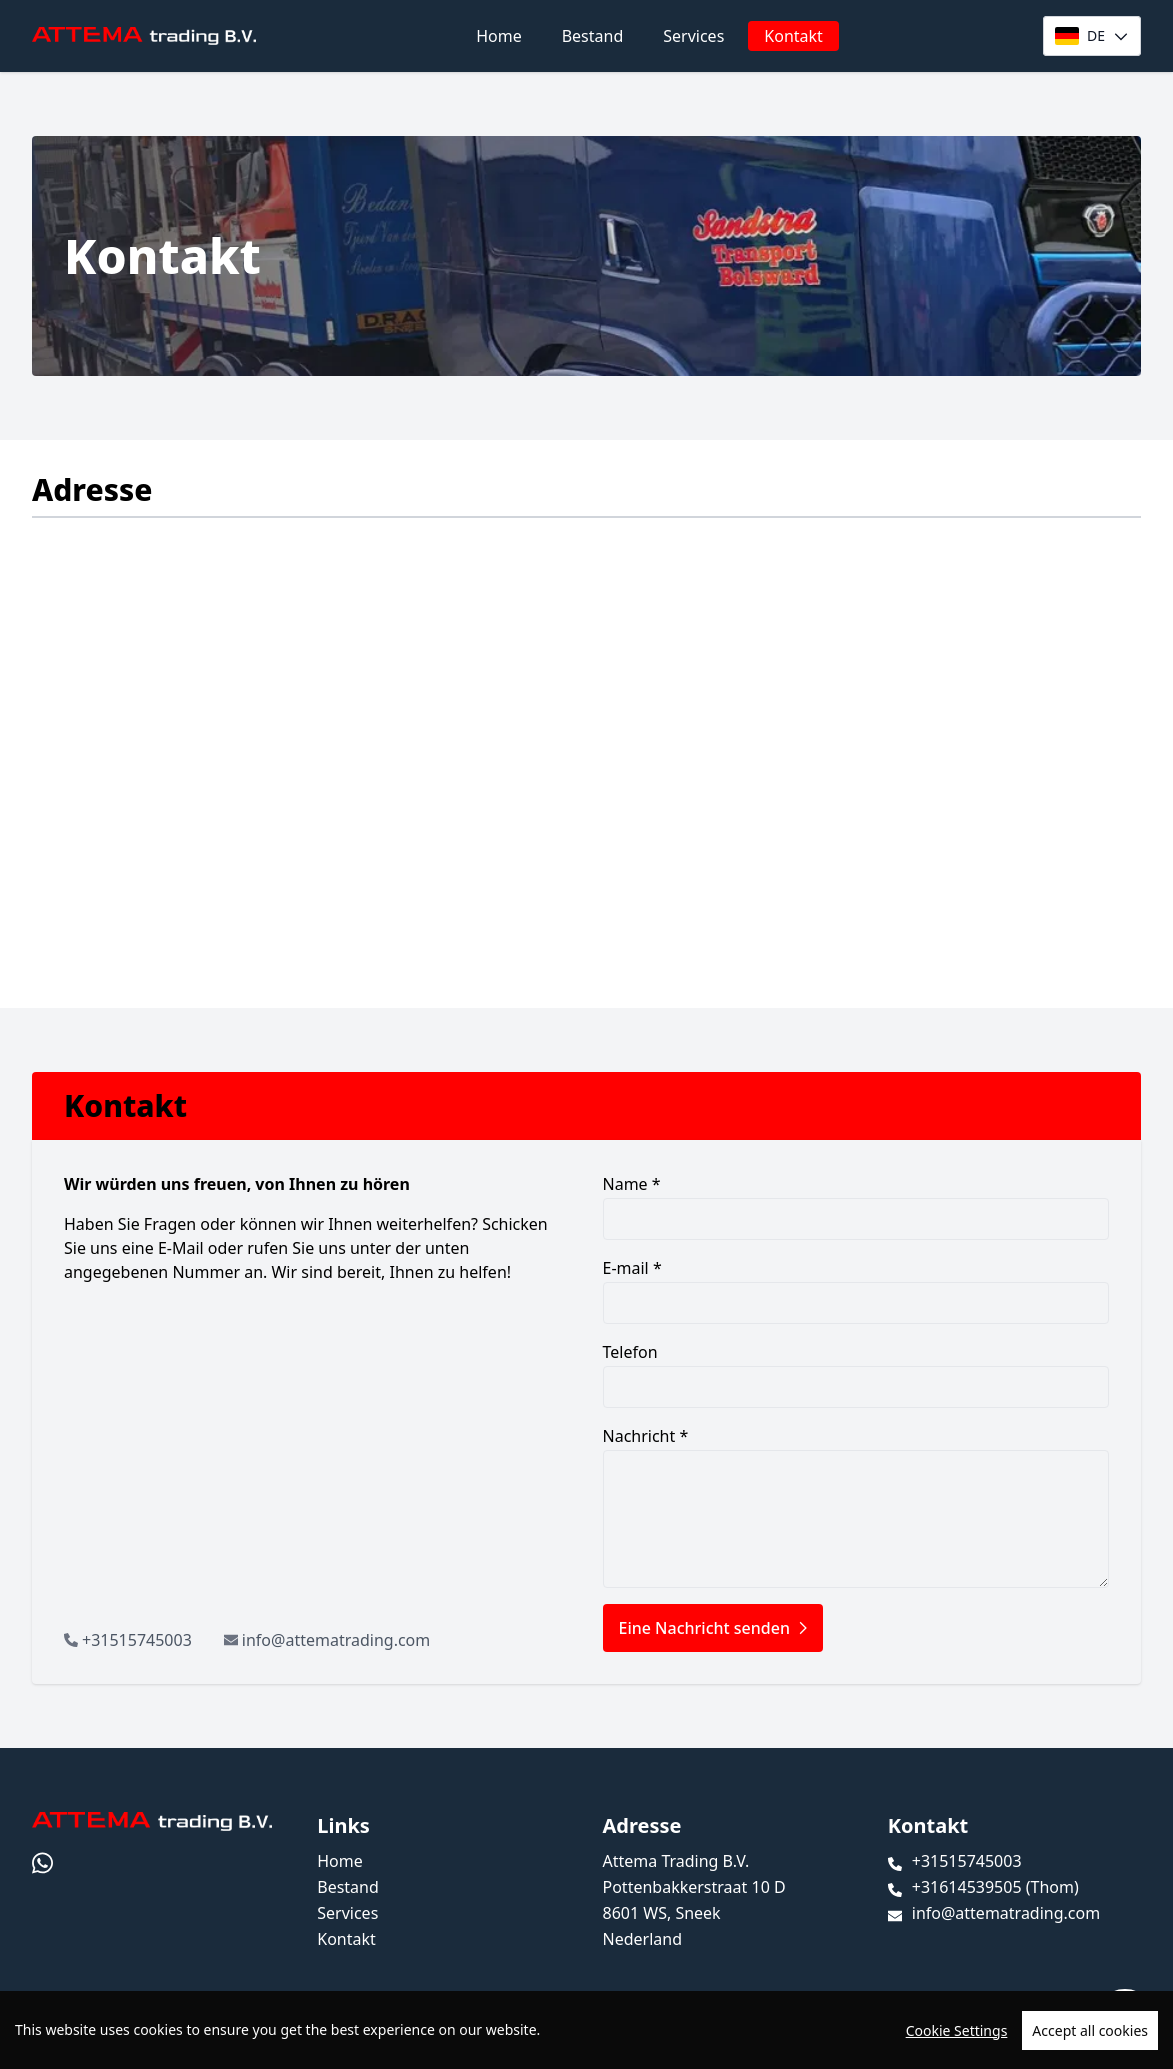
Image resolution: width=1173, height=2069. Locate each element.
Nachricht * (856, 1506)
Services (693, 36)
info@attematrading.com (336, 1640)
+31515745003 (137, 1640)
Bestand (593, 36)
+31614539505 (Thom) (995, 1887)
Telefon (856, 1374)
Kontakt (793, 36)
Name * (856, 1206)
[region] (586, 2030)
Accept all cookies (1090, 2030)
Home (499, 36)
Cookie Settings (957, 2030)
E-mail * (856, 1290)
